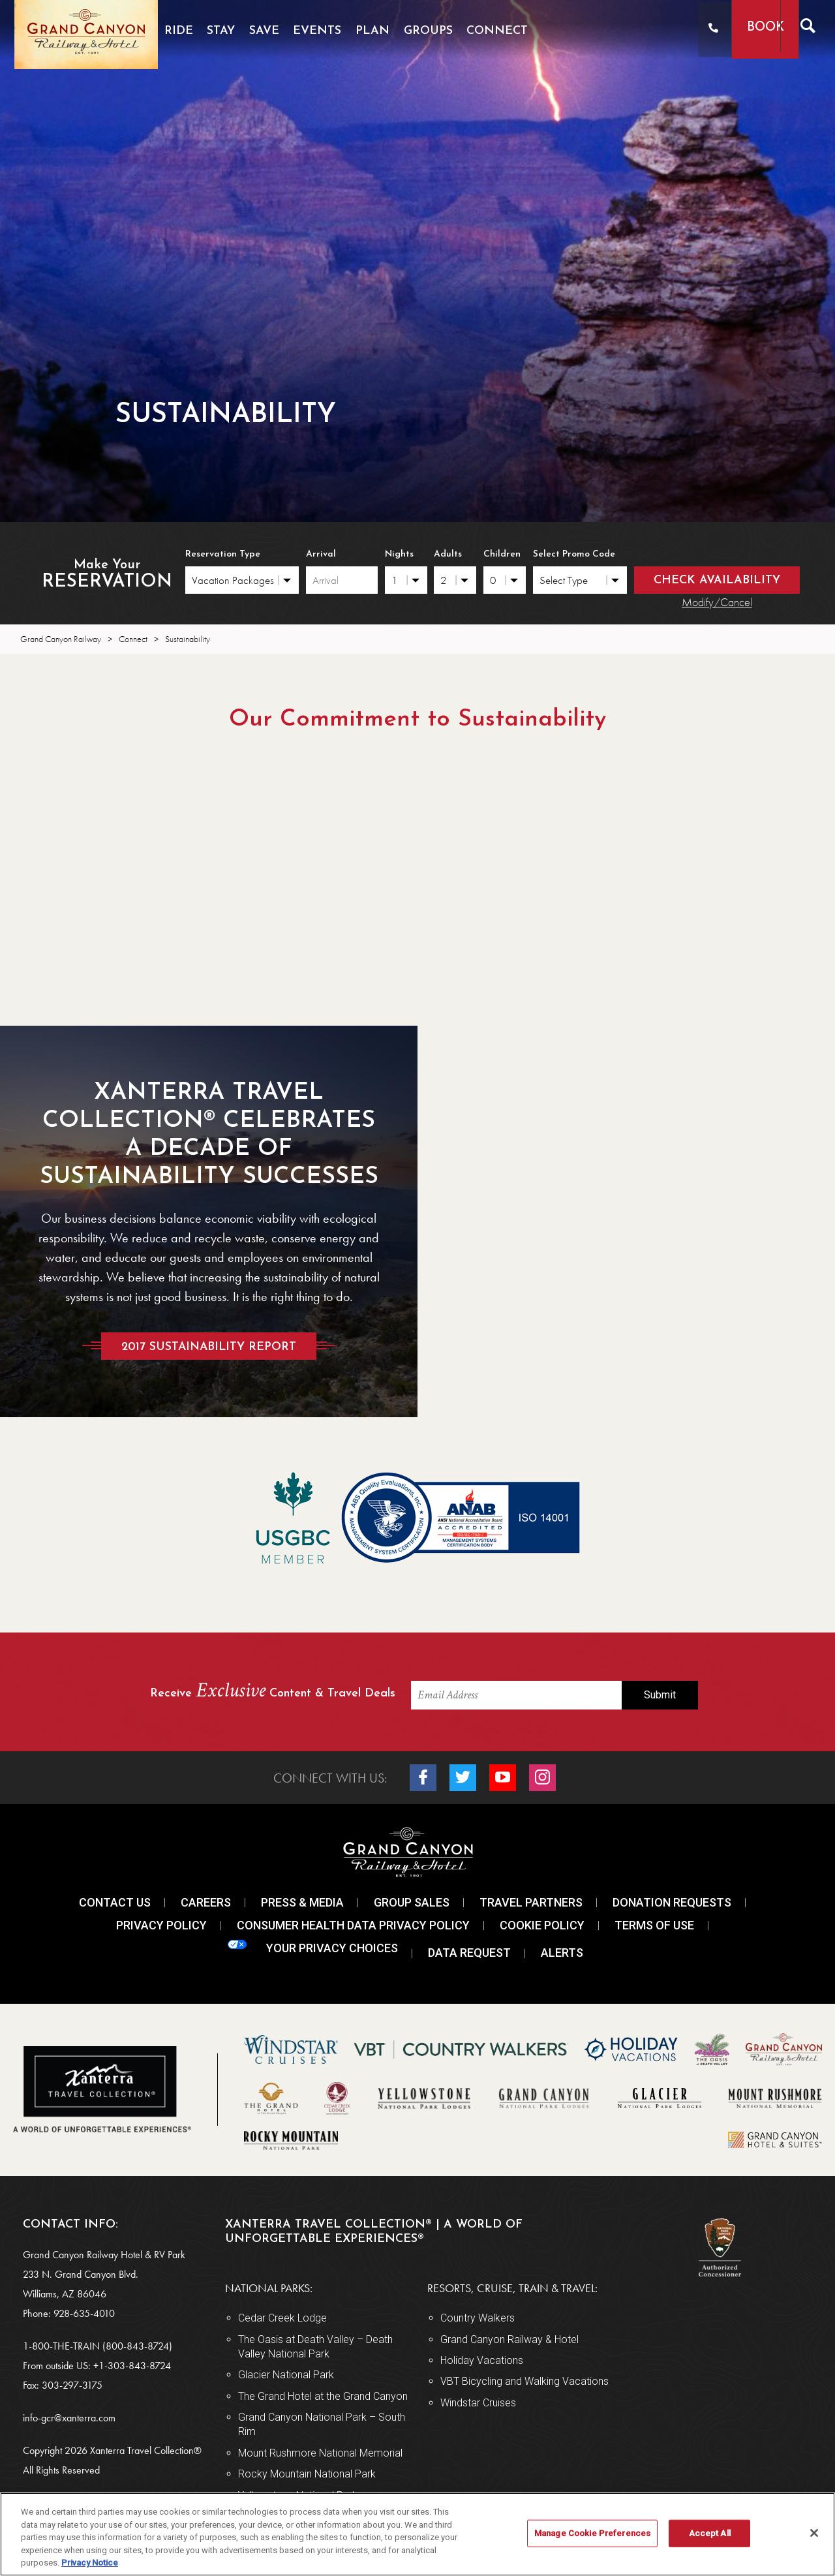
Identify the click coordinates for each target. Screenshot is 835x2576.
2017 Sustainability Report (208, 1346)
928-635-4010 (84, 2313)
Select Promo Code (574, 554)
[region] (417, 2534)
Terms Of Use (654, 1925)
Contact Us (115, 1902)
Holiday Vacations (481, 2360)
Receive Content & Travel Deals (272, 1691)
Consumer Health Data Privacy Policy (353, 1925)
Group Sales (411, 1902)
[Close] (814, 2533)
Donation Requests (672, 1902)
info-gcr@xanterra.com (69, 2418)
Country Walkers (477, 2318)
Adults (448, 554)
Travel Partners (531, 1902)
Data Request (469, 1952)
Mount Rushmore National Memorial (320, 2453)
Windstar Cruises (478, 2403)
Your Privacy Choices (313, 1947)
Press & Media (302, 1902)
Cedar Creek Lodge (282, 2318)
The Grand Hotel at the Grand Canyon (323, 2396)
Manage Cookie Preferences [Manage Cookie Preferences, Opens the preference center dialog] (592, 2533)
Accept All (710, 2533)
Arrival (321, 554)
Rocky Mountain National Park (307, 2474)
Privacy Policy (161, 1925)
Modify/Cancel (717, 601)
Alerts (562, 1952)
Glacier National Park (286, 2375)
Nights (399, 554)
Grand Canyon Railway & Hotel (509, 2339)
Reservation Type (222, 554)
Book (742, 28)
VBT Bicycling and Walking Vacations (524, 2381)
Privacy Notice (89, 2563)
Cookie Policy (542, 1925)
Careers (206, 1902)
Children (502, 554)
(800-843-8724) (137, 2346)
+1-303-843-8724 (132, 2365)
